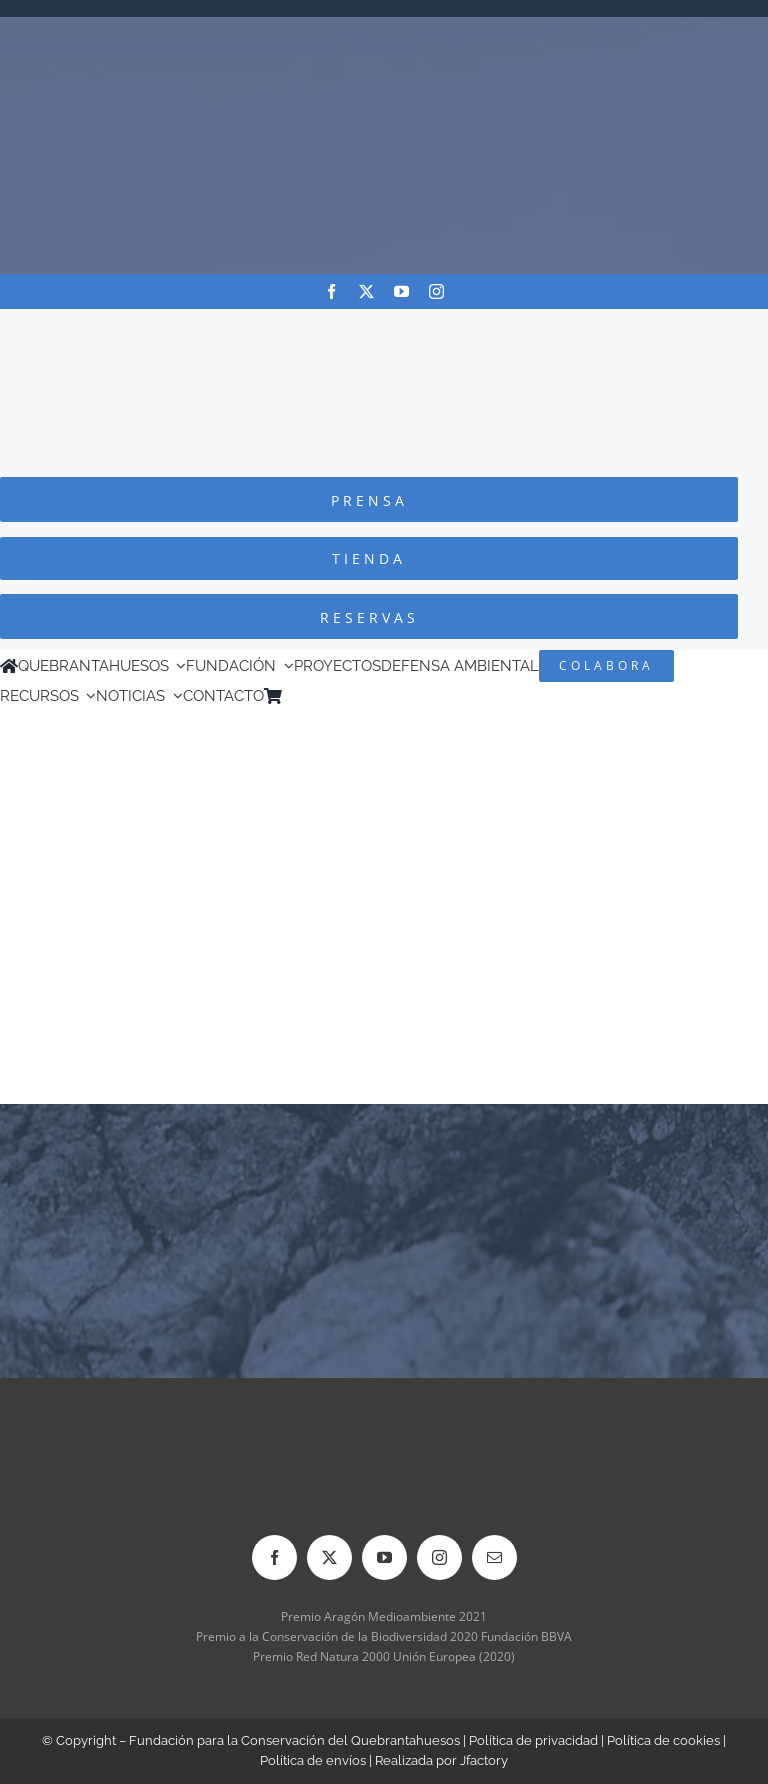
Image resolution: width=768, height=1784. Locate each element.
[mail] (494, 1557)
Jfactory (484, 1760)
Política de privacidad (533, 1740)
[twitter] (366, 291)
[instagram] (436, 291)
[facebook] (331, 291)
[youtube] (401, 291)
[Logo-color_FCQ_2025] (384, 327)
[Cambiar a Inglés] (319, 696)
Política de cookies (663, 1740)
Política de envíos (313, 1760)
